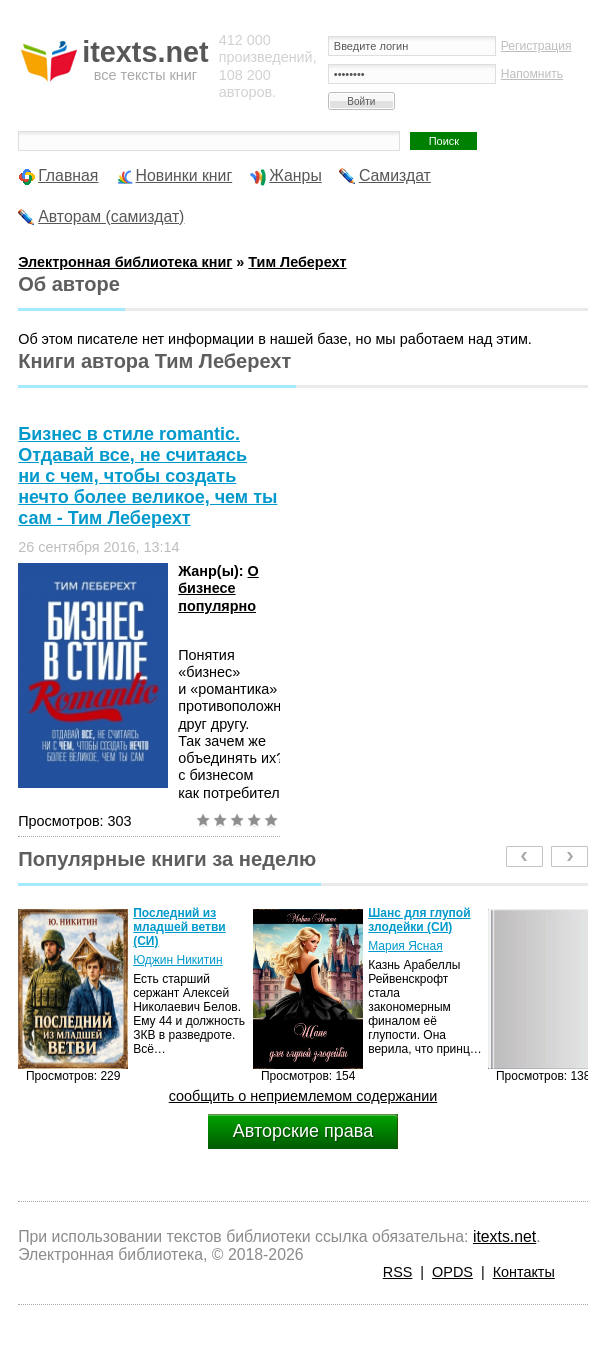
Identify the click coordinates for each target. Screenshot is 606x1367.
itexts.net (504, 1236)
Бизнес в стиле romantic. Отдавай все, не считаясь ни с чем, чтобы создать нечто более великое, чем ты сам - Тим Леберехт (147, 476)
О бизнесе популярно (218, 588)
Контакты (524, 1272)
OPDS (452, 1272)
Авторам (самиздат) (111, 216)
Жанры (295, 175)
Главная (68, 175)
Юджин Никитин (177, 960)
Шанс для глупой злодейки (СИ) (419, 920)
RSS (398, 1272)
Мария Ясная (405, 946)
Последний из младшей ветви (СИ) (179, 927)
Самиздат (395, 175)
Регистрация (536, 46)
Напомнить (532, 74)
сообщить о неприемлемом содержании (303, 1096)
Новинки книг (184, 175)
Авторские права (303, 1131)
